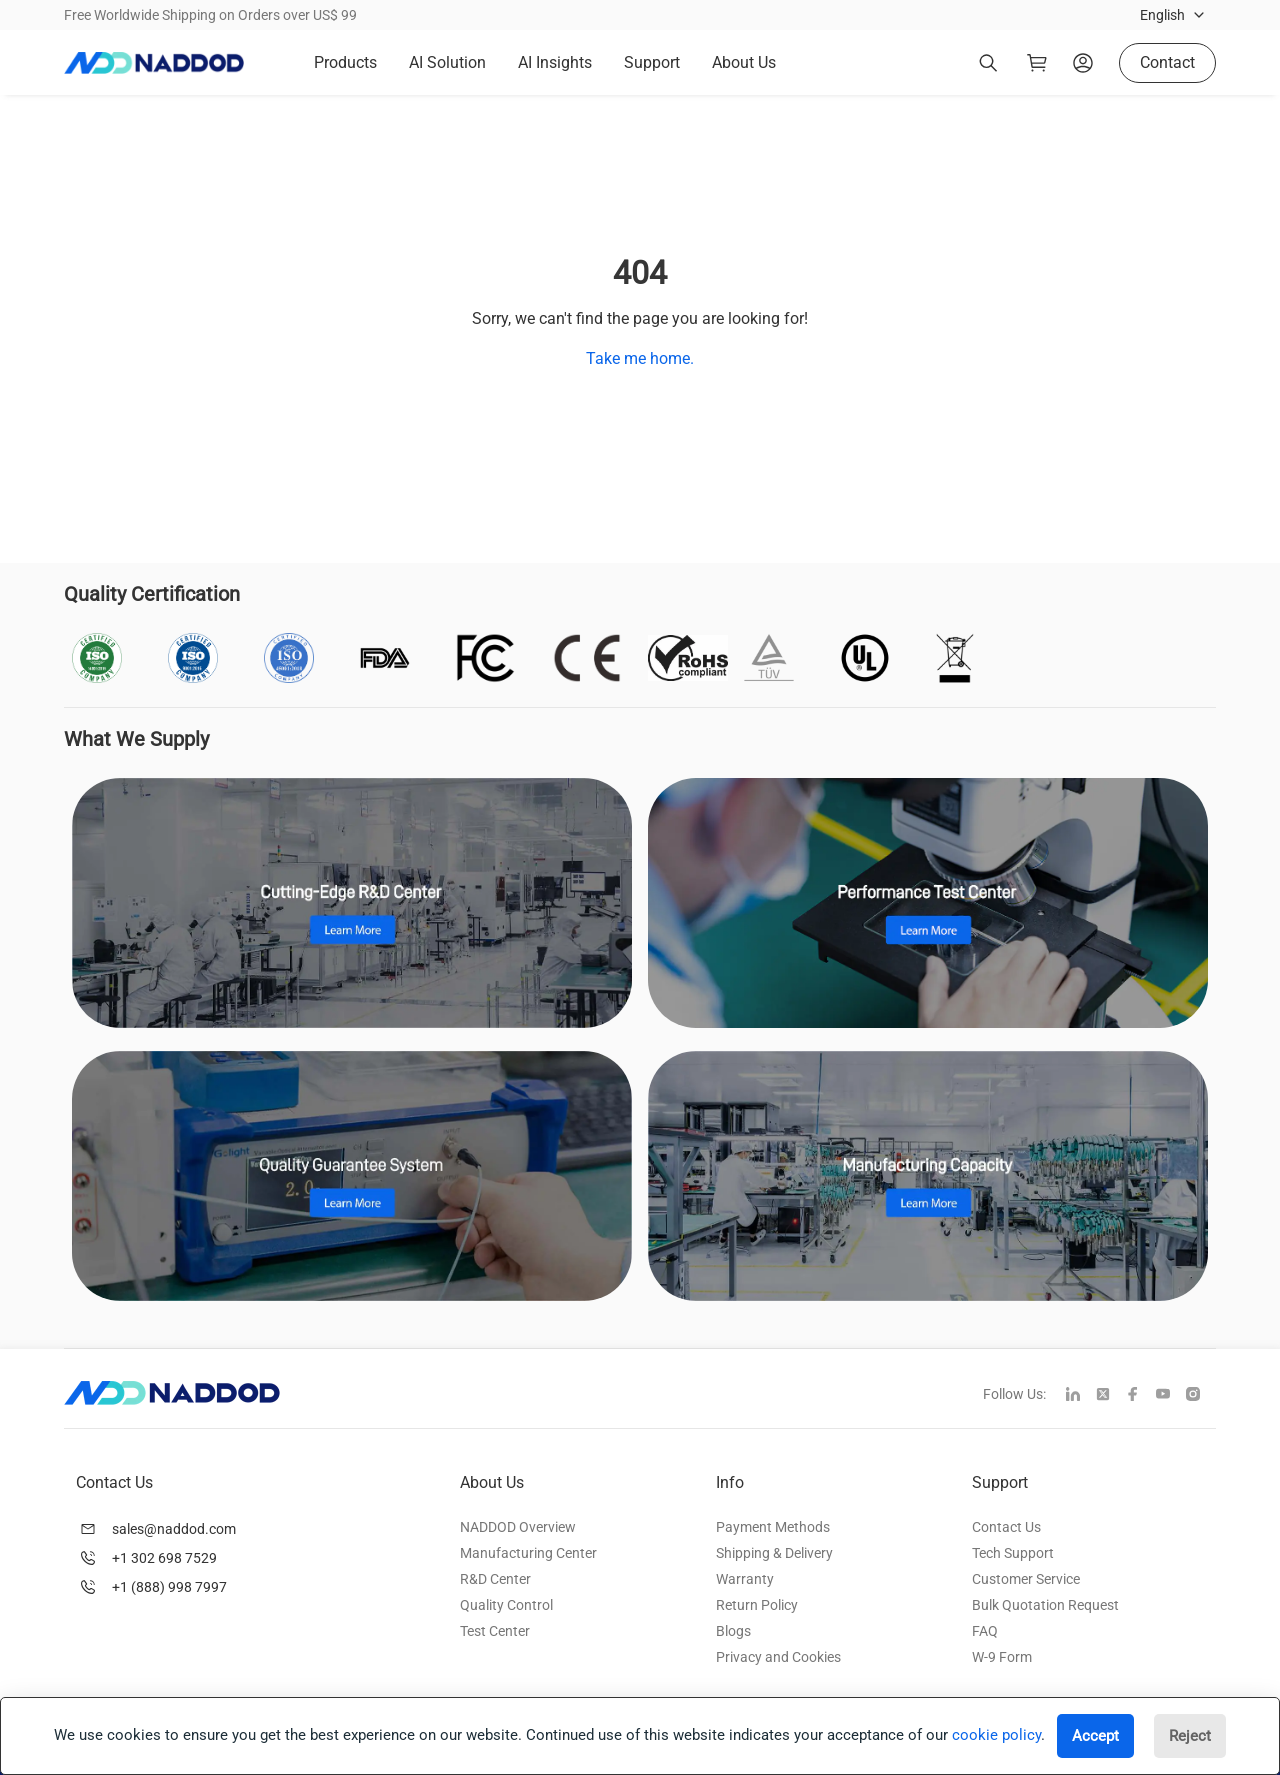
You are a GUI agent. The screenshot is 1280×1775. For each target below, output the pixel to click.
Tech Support (1013, 1553)
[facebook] (1141, 1396)
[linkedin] (1081, 1396)
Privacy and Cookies (778, 1657)
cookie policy (996, 1735)
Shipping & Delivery (774, 1553)
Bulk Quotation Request (1045, 1605)
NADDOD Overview (518, 1527)
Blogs (733, 1631)
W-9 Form (1002, 1657)
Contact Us (1006, 1527)
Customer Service (1026, 1579)
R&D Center (495, 1579)
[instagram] (1201, 1396)
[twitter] (1111, 1396)
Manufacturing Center (528, 1553)
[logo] (154, 63)
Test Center (495, 1631)
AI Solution (447, 62)
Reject (1190, 1736)
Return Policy (757, 1605)
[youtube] (1171, 1396)
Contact (1167, 62)
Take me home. (640, 358)
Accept (1095, 1736)
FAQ (985, 1631)
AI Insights (555, 62)
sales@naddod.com (174, 1529)
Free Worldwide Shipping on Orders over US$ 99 (210, 15)
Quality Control (506, 1605)
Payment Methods (773, 1527)
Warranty (745, 1579)
